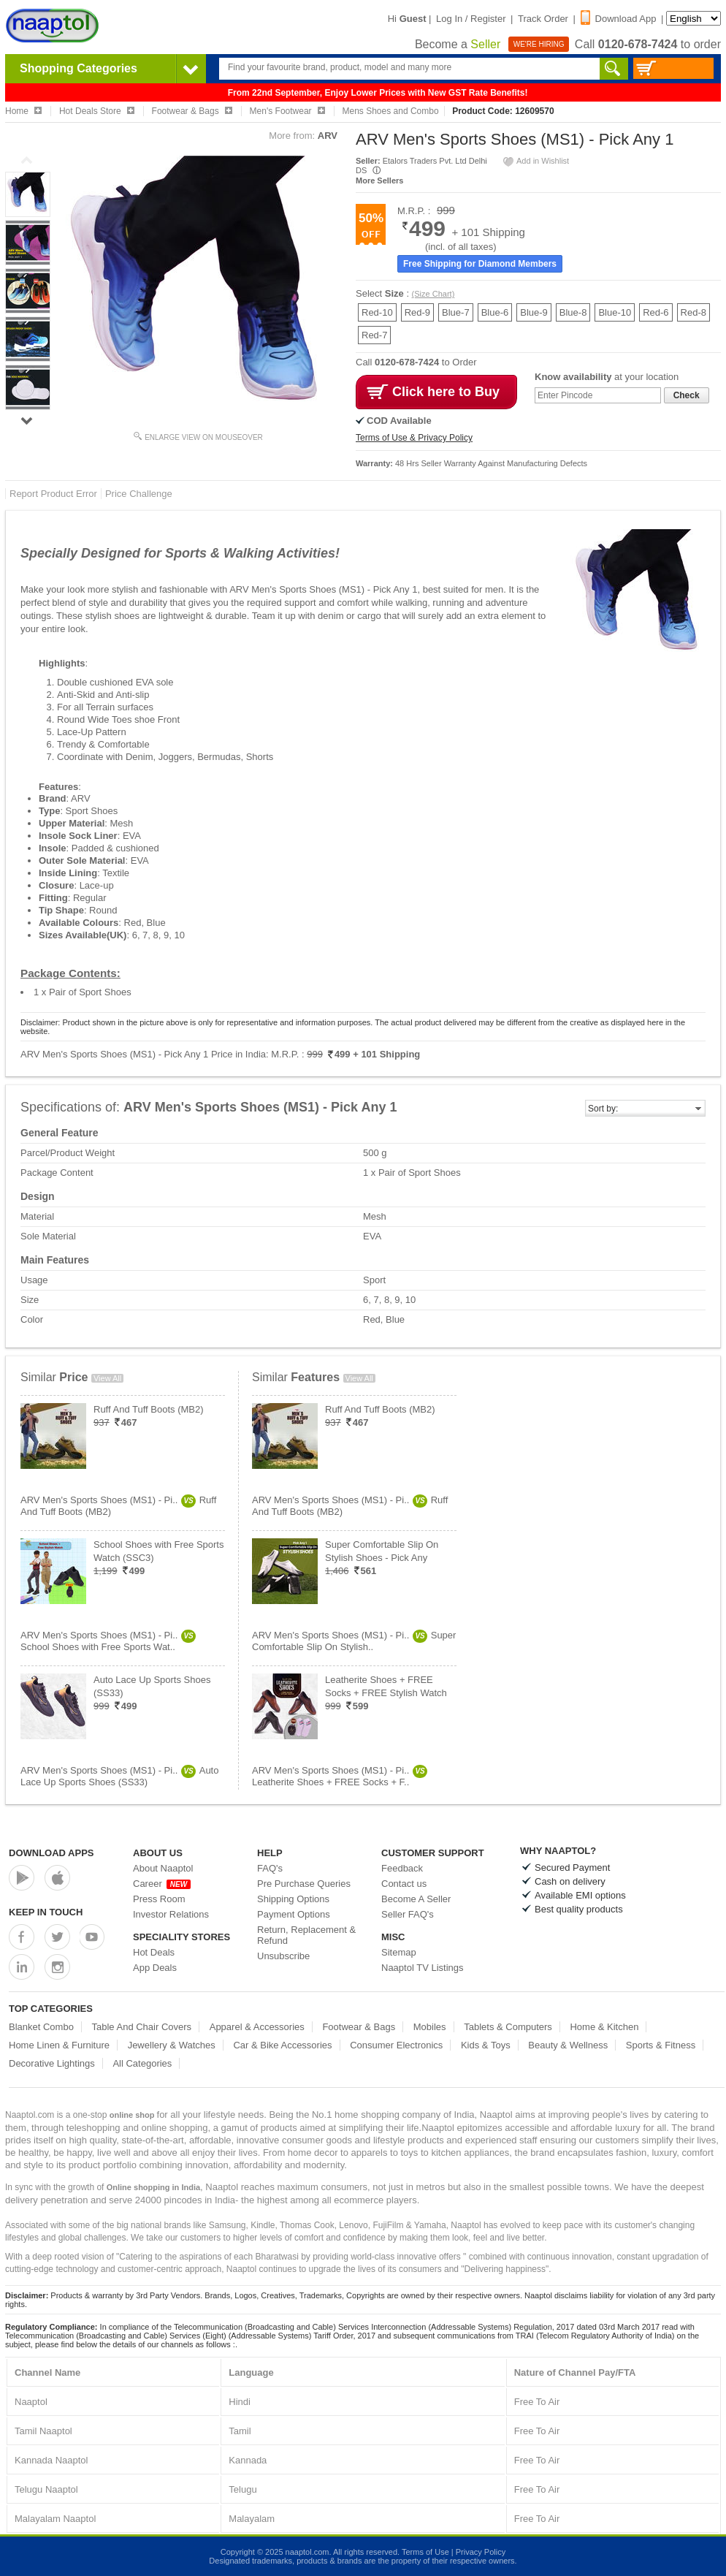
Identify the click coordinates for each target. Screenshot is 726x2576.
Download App (619, 18)
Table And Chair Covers (142, 2026)
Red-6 (655, 312)
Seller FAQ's (407, 1914)
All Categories (142, 2063)
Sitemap (398, 1952)
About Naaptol (163, 1868)
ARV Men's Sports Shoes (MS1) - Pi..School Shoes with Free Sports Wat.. (108, 1641)
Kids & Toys (486, 2045)
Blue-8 (573, 312)
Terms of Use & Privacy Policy (414, 438)
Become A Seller (416, 1898)
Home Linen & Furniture (59, 2045)
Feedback (402, 1868)
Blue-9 (534, 312)
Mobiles (429, 2026)
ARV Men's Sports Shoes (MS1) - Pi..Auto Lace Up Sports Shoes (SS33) (119, 1776)
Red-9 (417, 312)
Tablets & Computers (508, 2026)
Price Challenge (138, 493)
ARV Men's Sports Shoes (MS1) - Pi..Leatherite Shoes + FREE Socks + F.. (339, 1776)
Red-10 (377, 312)
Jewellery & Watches (171, 2045)
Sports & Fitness (660, 2045)
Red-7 (374, 335)
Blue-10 (614, 312)
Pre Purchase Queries (304, 1883)
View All (107, 1378)
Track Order (543, 18)
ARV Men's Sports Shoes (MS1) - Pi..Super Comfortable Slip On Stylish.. (354, 1641)
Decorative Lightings (52, 2063)
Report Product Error (53, 493)
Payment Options (293, 1914)
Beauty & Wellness (568, 2045)
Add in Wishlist (535, 160)
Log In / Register (470, 18)
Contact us (404, 1883)
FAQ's (270, 1868)
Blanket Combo (41, 2026)
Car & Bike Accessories (282, 2045)
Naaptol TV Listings (422, 1967)
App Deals (155, 1967)
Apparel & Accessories (257, 2026)
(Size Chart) (433, 293)
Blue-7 (456, 312)
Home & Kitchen (604, 2026)
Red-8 (693, 312)
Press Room (159, 1898)
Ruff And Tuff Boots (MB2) (148, 1409)
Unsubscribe (283, 1955)
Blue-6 (495, 312)
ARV (327, 135)
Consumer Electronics (396, 2045)
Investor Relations (171, 1914)
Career (162, 1883)
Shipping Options (293, 1898)
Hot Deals (154, 1952)
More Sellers (379, 180)
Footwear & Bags (358, 2026)
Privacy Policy (480, 2551)
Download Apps (51, 1852)
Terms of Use (425, 2551)
